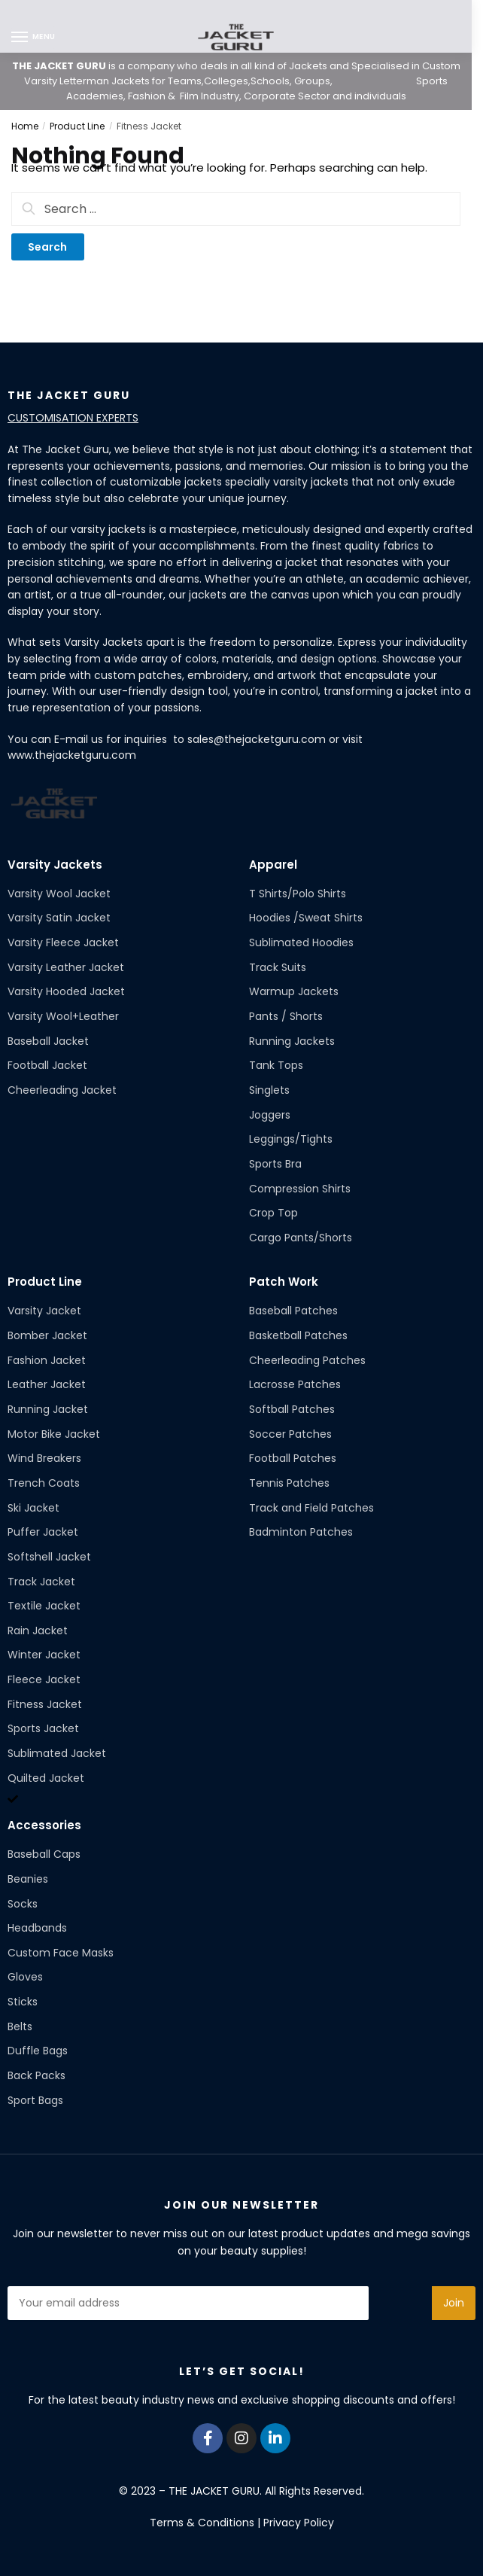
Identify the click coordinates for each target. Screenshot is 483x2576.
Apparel (273, 864)
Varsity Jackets (55, 864)
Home (24, 126)
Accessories (44, 1825)
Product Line (77, 126)
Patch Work (283, 1282)
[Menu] (33, 37)
